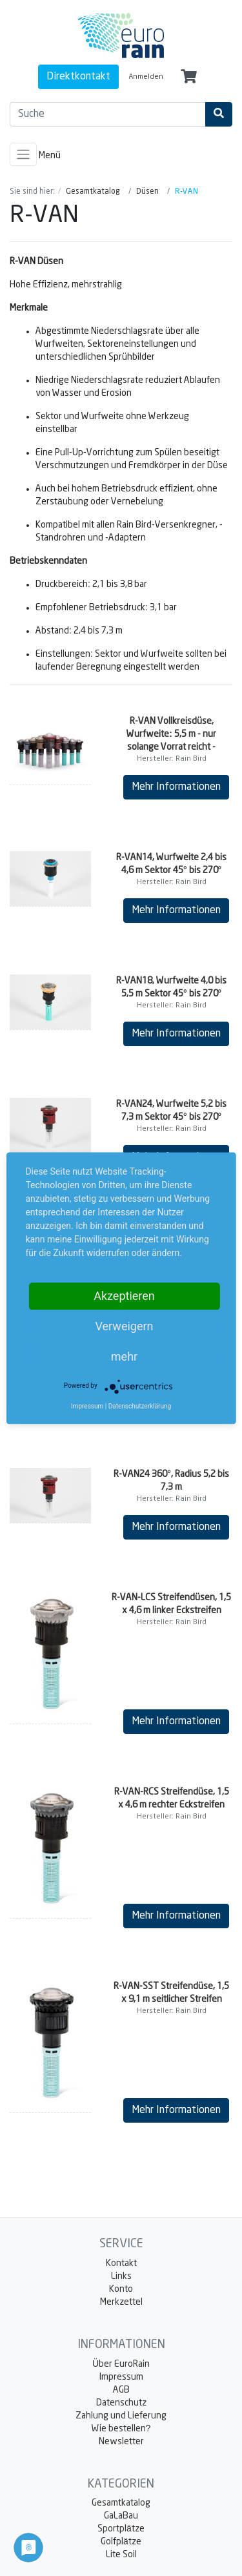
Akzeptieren (124, 1296)
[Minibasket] (189, 77)
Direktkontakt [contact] (78, 76)
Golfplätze (121, 2541)
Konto (121, 2289)
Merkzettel (121, 2302)
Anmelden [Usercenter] (145, 77)
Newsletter (121, 2441)
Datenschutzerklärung (139, 1406)
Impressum (121, 2377)
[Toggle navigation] (23, 154)
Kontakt (121, 2263)
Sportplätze (121, 2528)
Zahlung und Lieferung (121, 2415)
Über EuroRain (121, 2364)
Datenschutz (121, 2402)
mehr (124, 1356)
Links (121, 2276)
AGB (121, 2390)
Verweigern (124, 1326)
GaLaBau (121, 2515)
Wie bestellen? (121, 2428)
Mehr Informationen (176, 787)
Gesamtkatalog (121, 2503)
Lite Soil (121, 2554)
